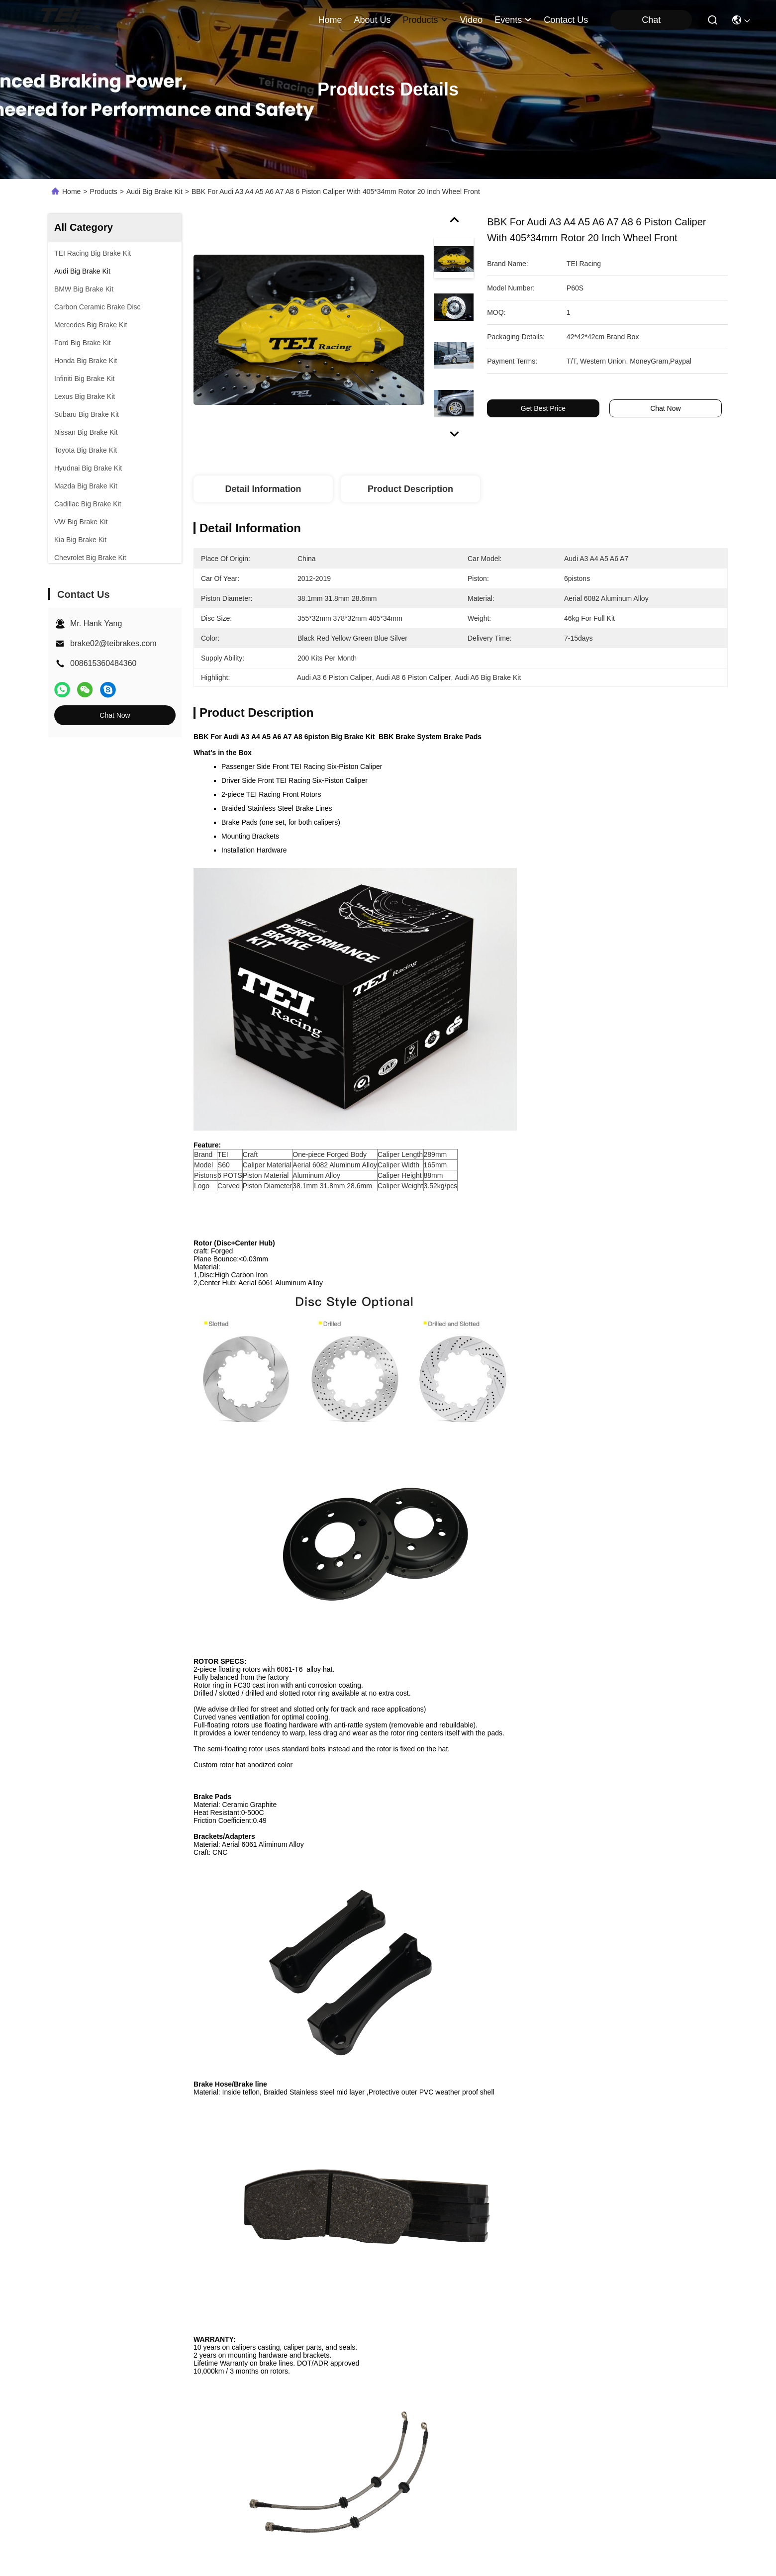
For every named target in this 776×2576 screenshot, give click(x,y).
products (425, 20)
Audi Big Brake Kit (154, 191)
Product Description (410, 489)
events (513, 20)
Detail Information (263, 489)
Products (103, 191)
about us (372, 20)
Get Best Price (543, 408)
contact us (566, 20)
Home (330, 20)
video (471, 20)
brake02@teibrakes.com (113, 643)
